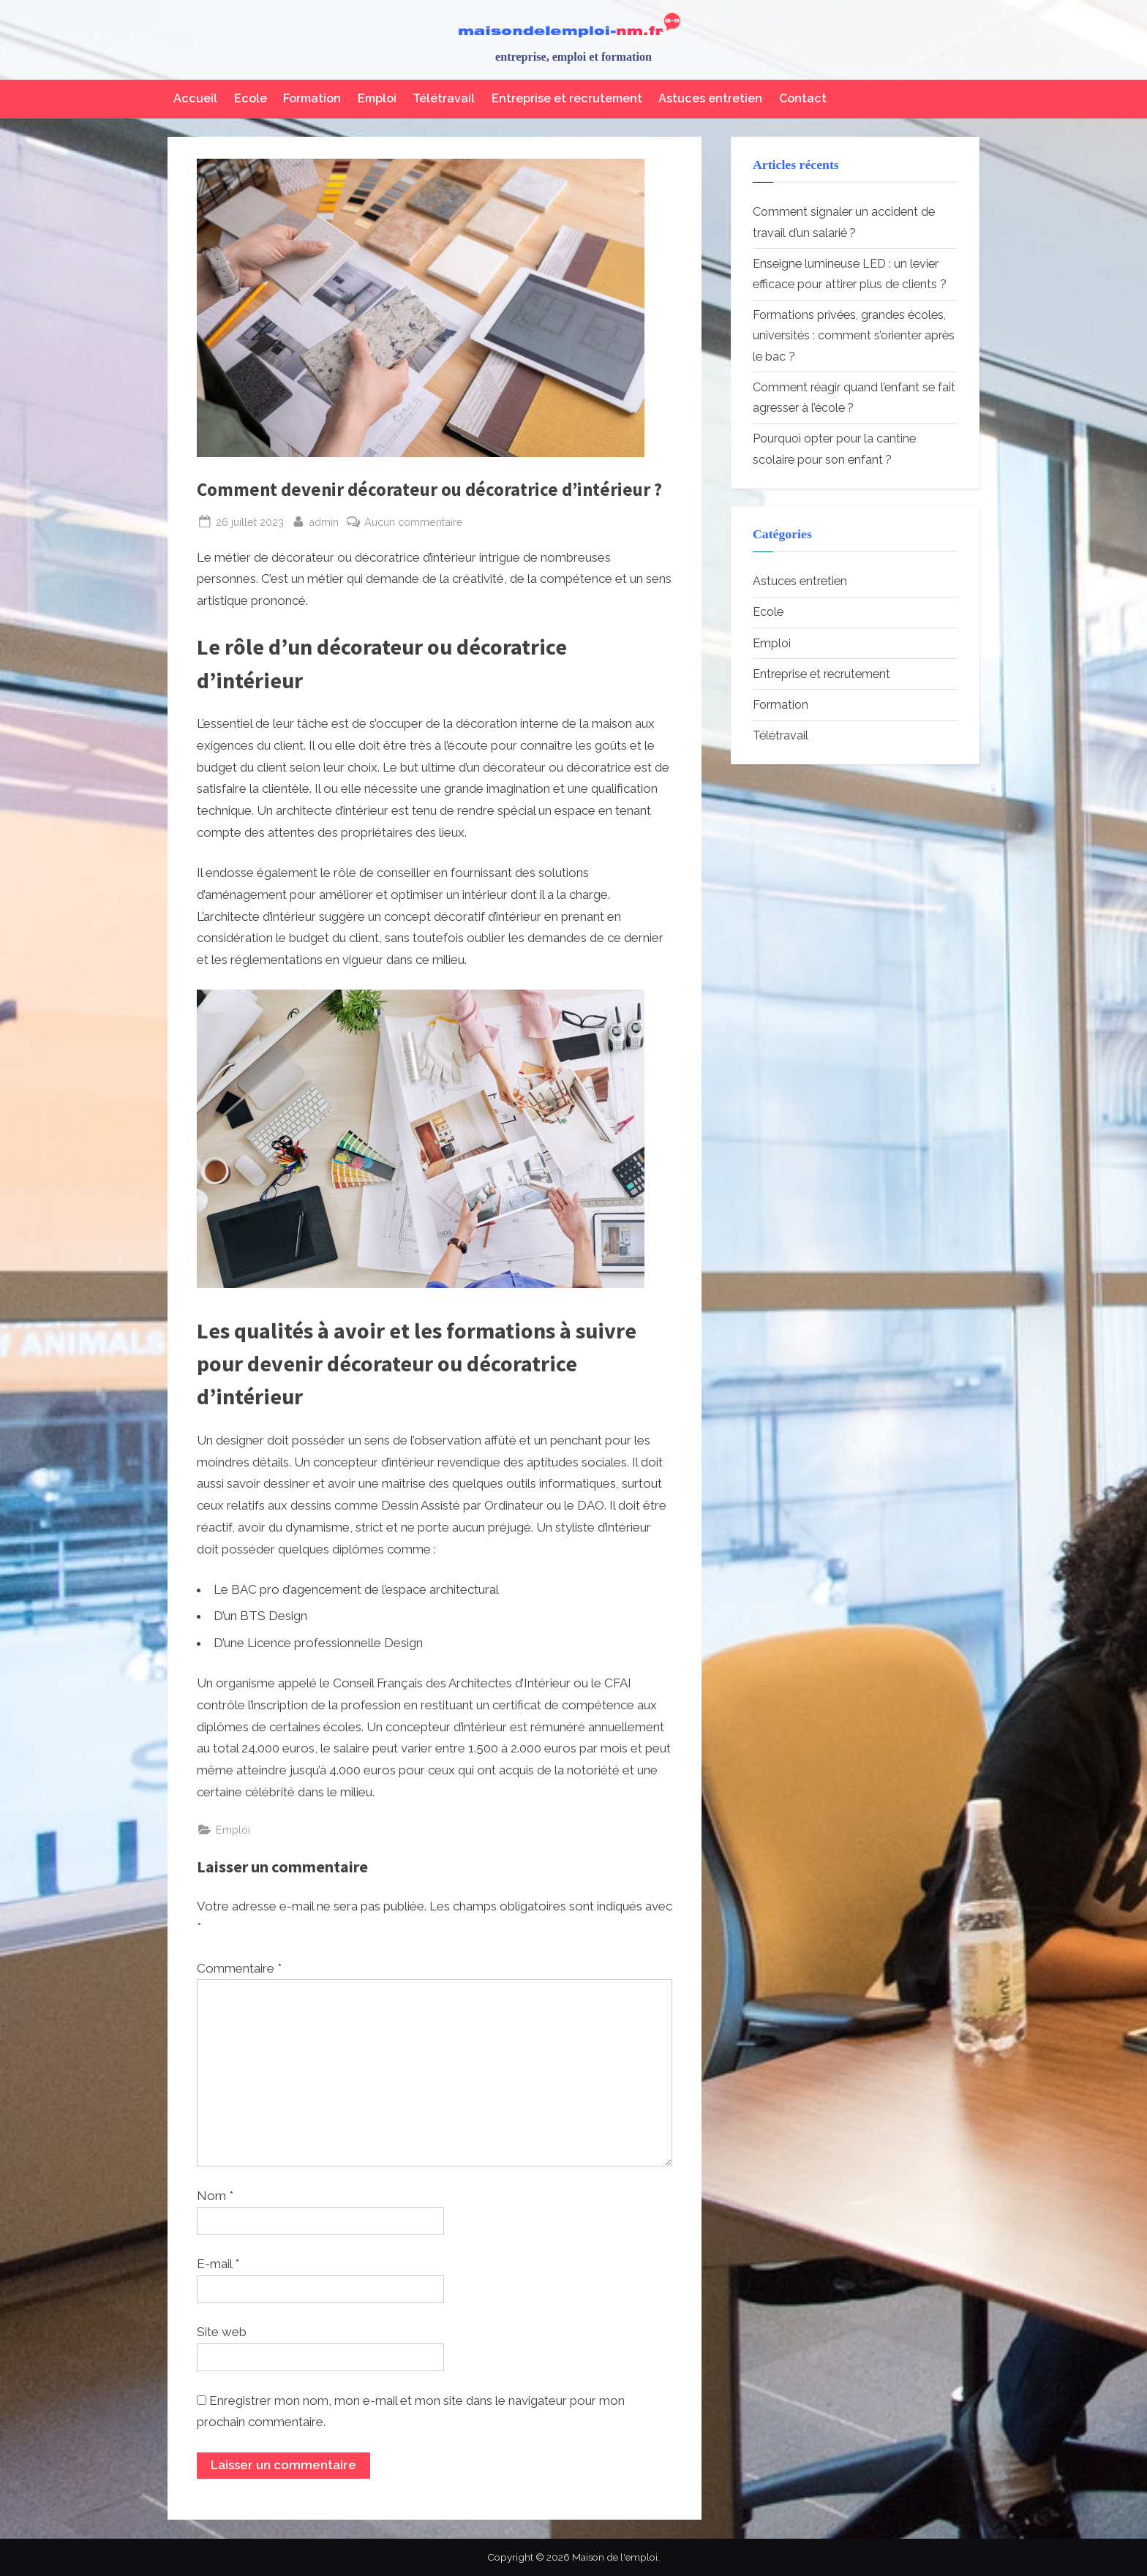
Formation (312, 98)
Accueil (195, 98)
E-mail (218, 2263)
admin (324, 520)
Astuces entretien (710, 98)
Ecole (250, 98)
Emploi (377, 98)
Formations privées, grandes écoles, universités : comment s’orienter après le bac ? (854, 336)
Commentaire (239, 1968)
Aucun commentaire (413, 522)
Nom (215, 2195)
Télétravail (444, 98)
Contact (803, 98)
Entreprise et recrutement (567, 98)
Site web (222, 2331)
